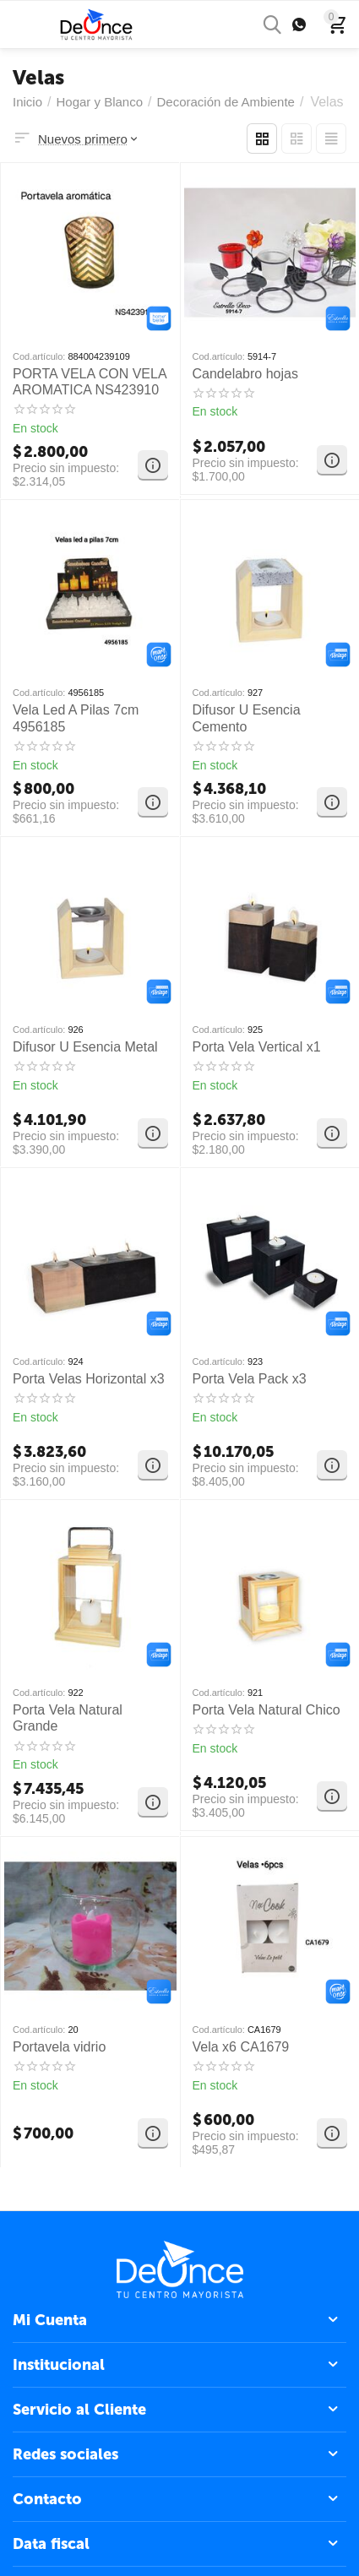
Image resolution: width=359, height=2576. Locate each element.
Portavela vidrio (59, 2047)
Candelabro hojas (245, 374)
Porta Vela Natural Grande (67, 1718)
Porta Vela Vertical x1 (257, 1047)
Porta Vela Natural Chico (266, 1710)
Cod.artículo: (39, 356)
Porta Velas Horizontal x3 (89, 1379)
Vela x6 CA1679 (241, 2047)
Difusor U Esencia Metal (85, 1047)
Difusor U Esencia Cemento (247, 718)
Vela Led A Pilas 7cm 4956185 (76, 718)
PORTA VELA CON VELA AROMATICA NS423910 (89, 382)
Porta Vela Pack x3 (250, 1379)
